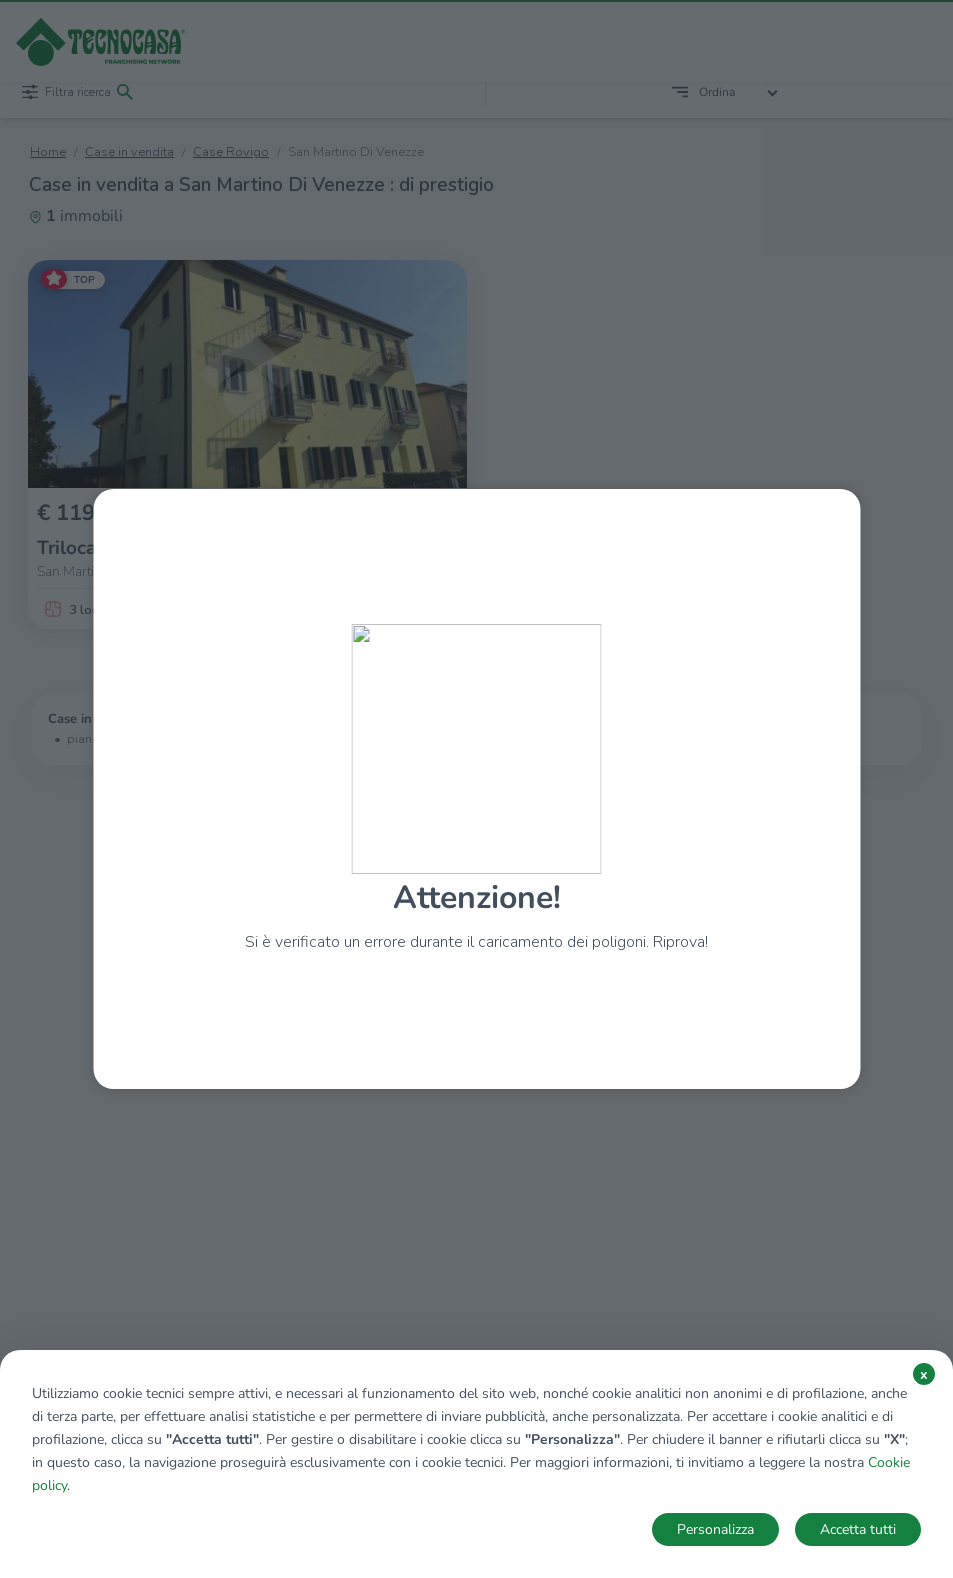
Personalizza (715, 1529)
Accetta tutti (858, 1529)
